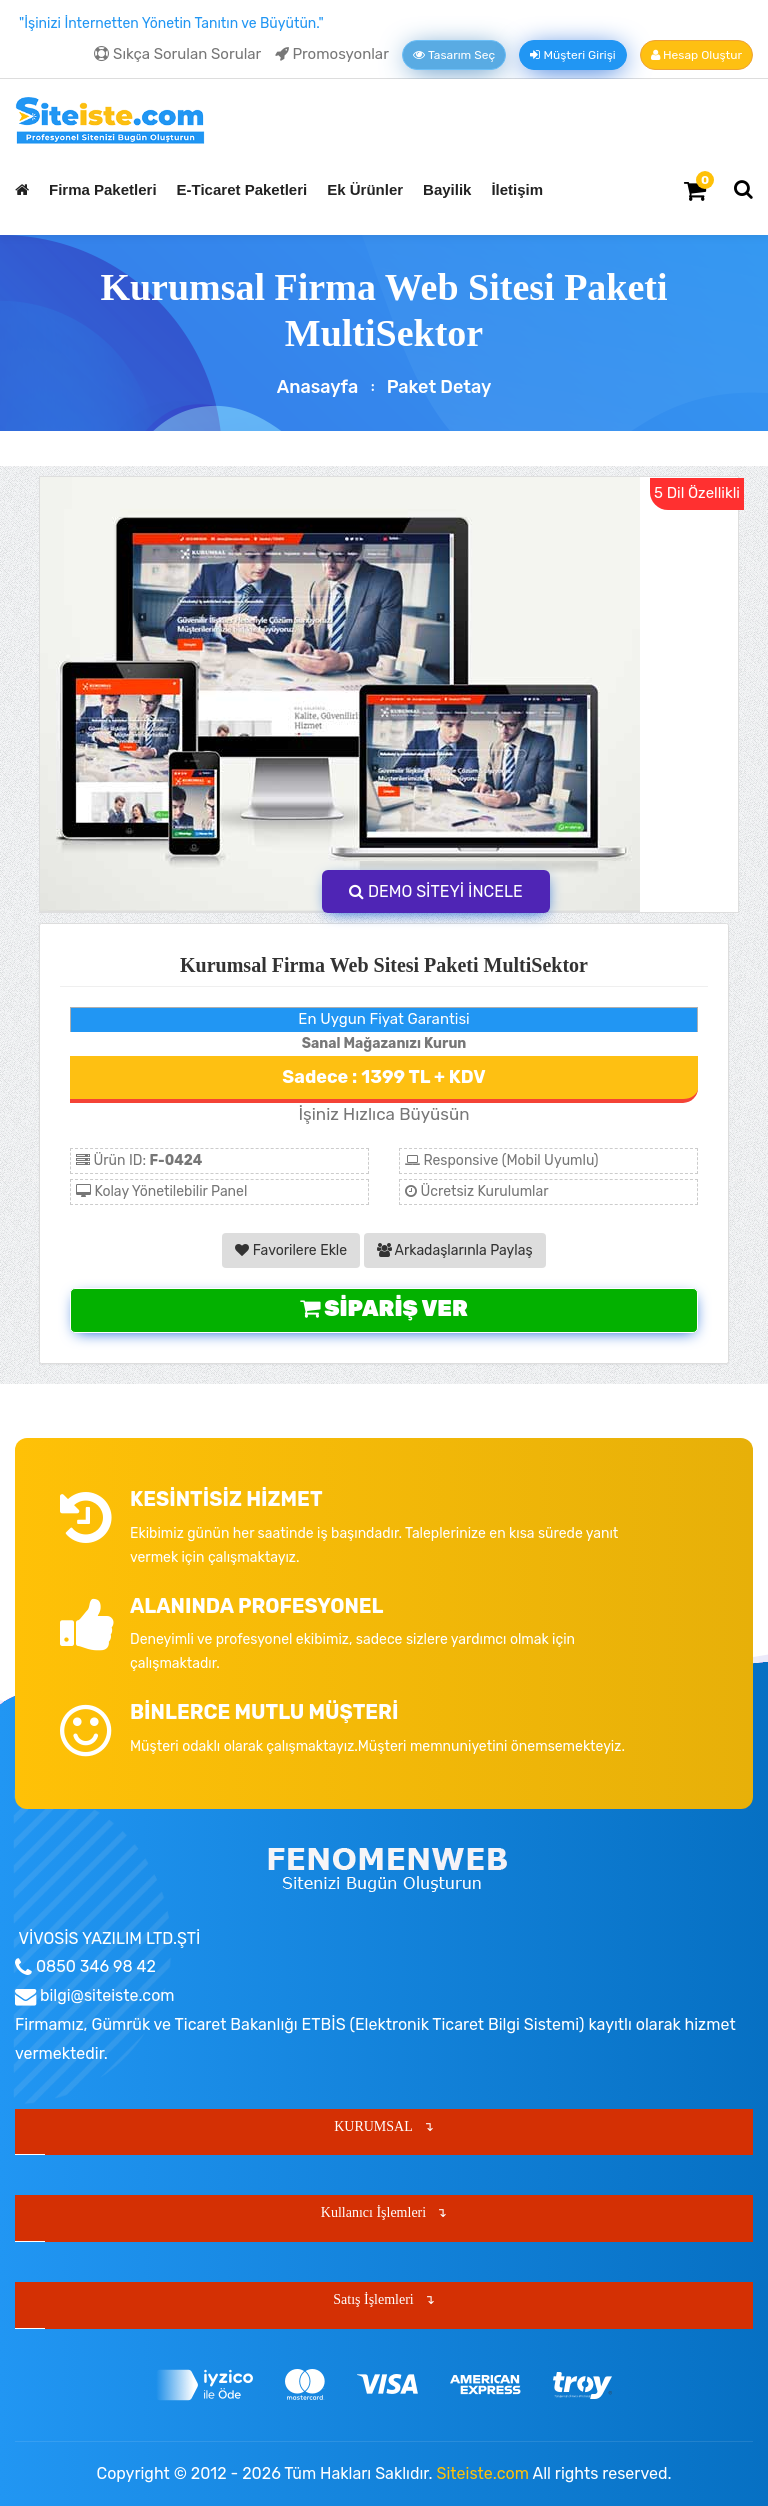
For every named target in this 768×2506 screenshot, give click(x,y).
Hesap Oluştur (696, 55)
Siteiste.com (483, 2473)
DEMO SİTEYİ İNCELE (436, 891)
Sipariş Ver (384, 1308)
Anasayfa (318, 387)
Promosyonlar (332, 54)
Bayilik (447, 189)
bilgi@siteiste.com (105, 1995)
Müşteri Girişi (572, 55)
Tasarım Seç (454, 55)
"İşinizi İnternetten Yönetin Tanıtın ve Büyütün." (171, 23)
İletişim (517, 189)
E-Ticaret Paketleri (242, 189)
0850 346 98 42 (94, 1966)
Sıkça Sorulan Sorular (177, 54)
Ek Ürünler (365, 189)
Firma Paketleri (103, 189)
